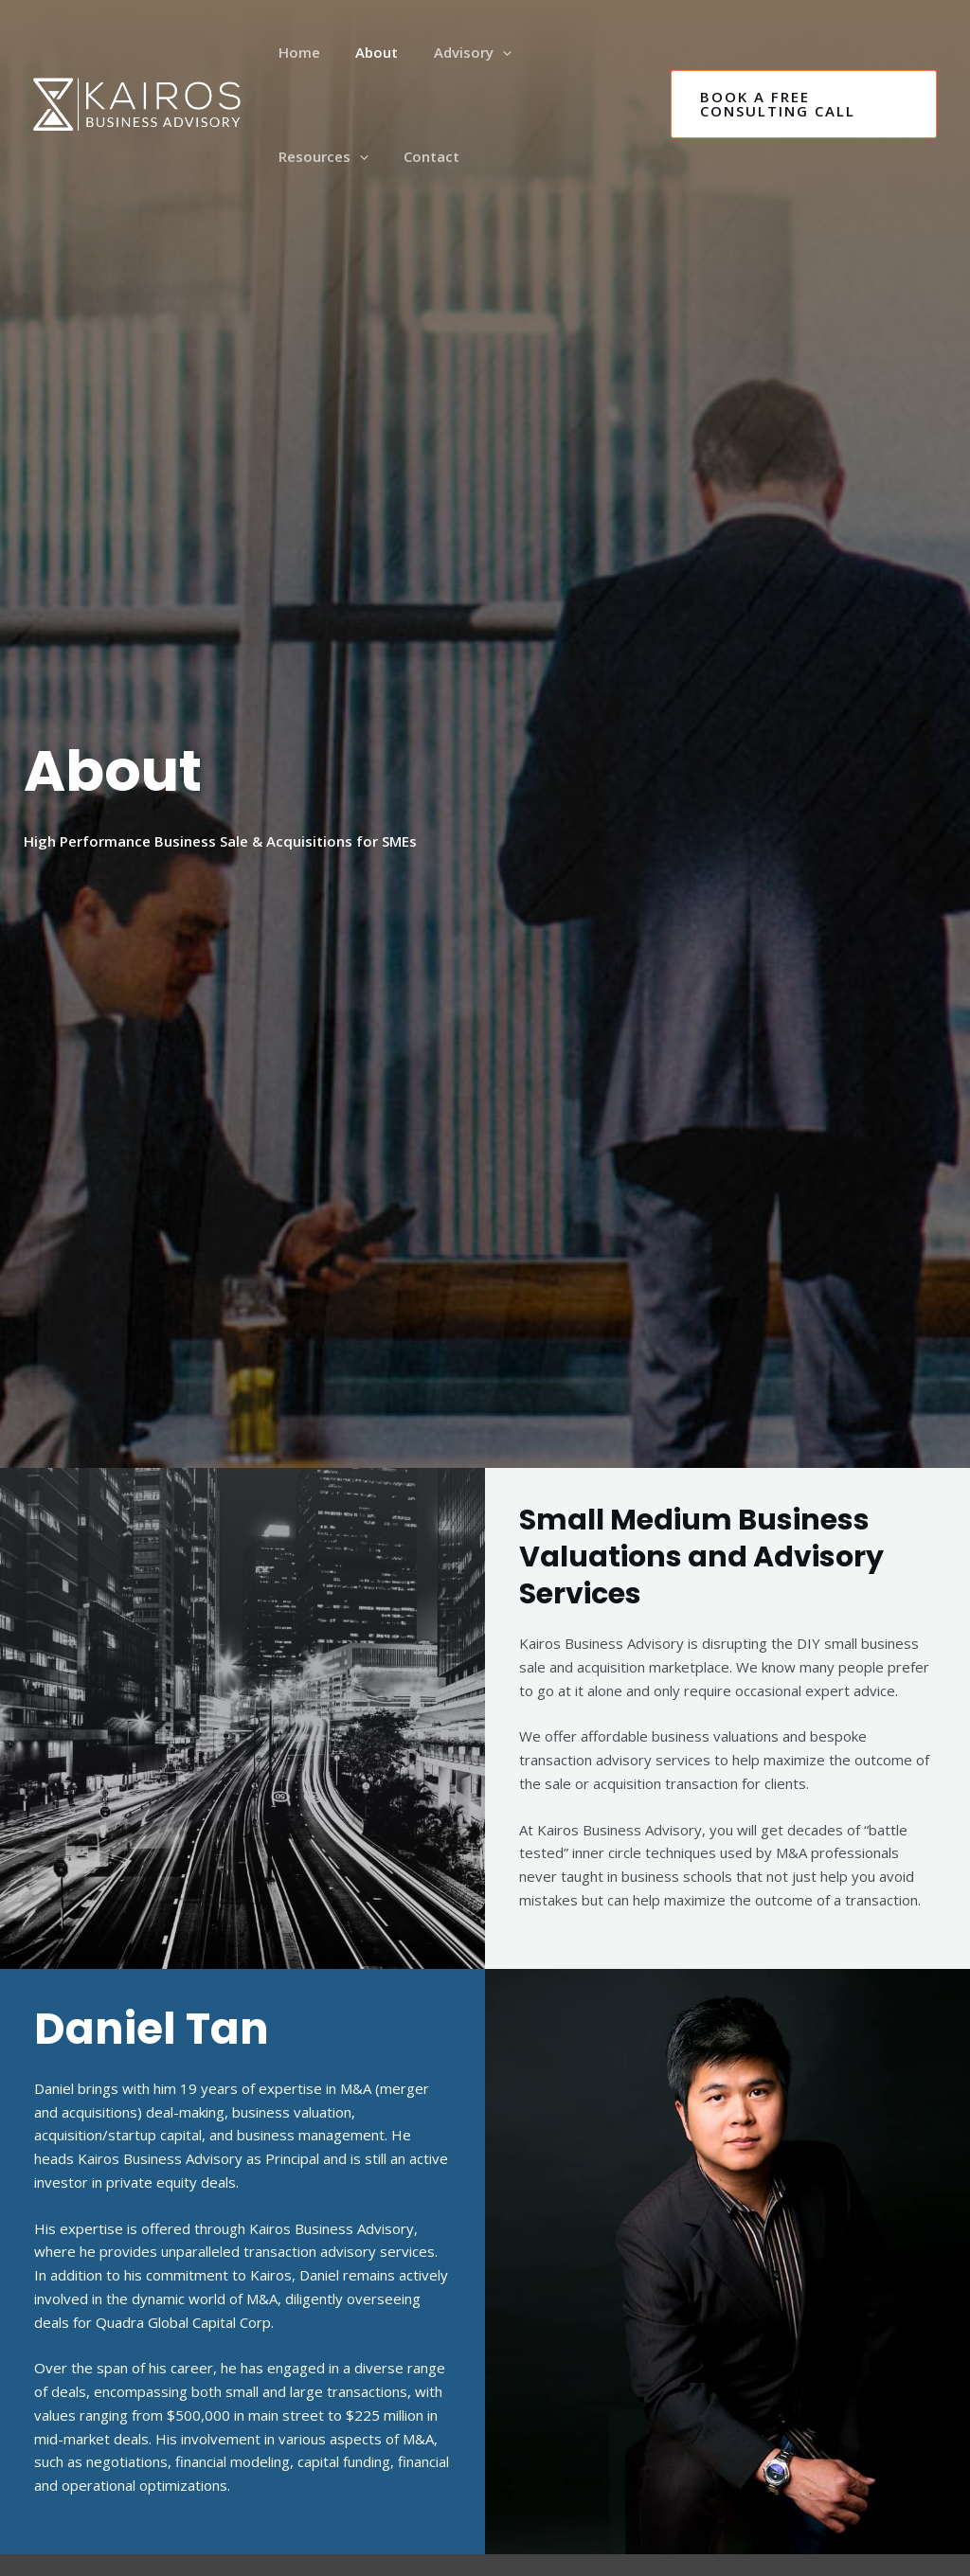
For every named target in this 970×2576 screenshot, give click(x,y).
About (366, 52)
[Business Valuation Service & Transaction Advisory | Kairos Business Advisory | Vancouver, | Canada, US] (137, 102)
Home (295, 52)
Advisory (455, 52)
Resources (567, 52)
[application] (485, 52)
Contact (303, 156)
